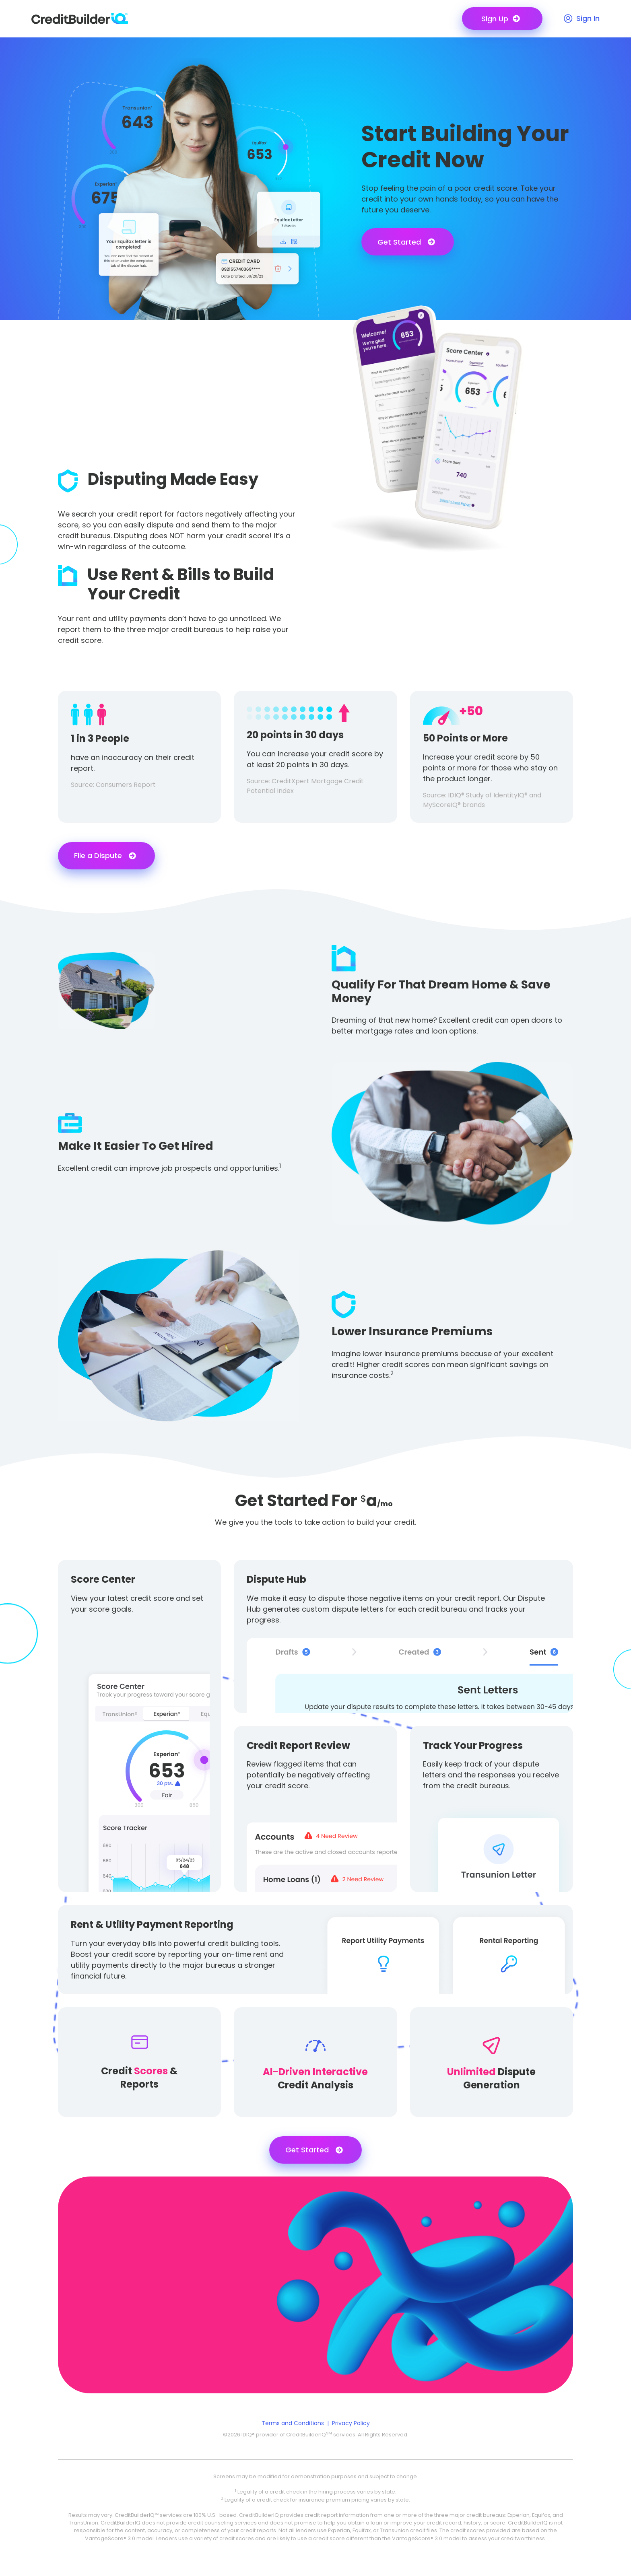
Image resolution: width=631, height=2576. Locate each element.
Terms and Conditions (293, 2423)
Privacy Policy (351, 2423)
